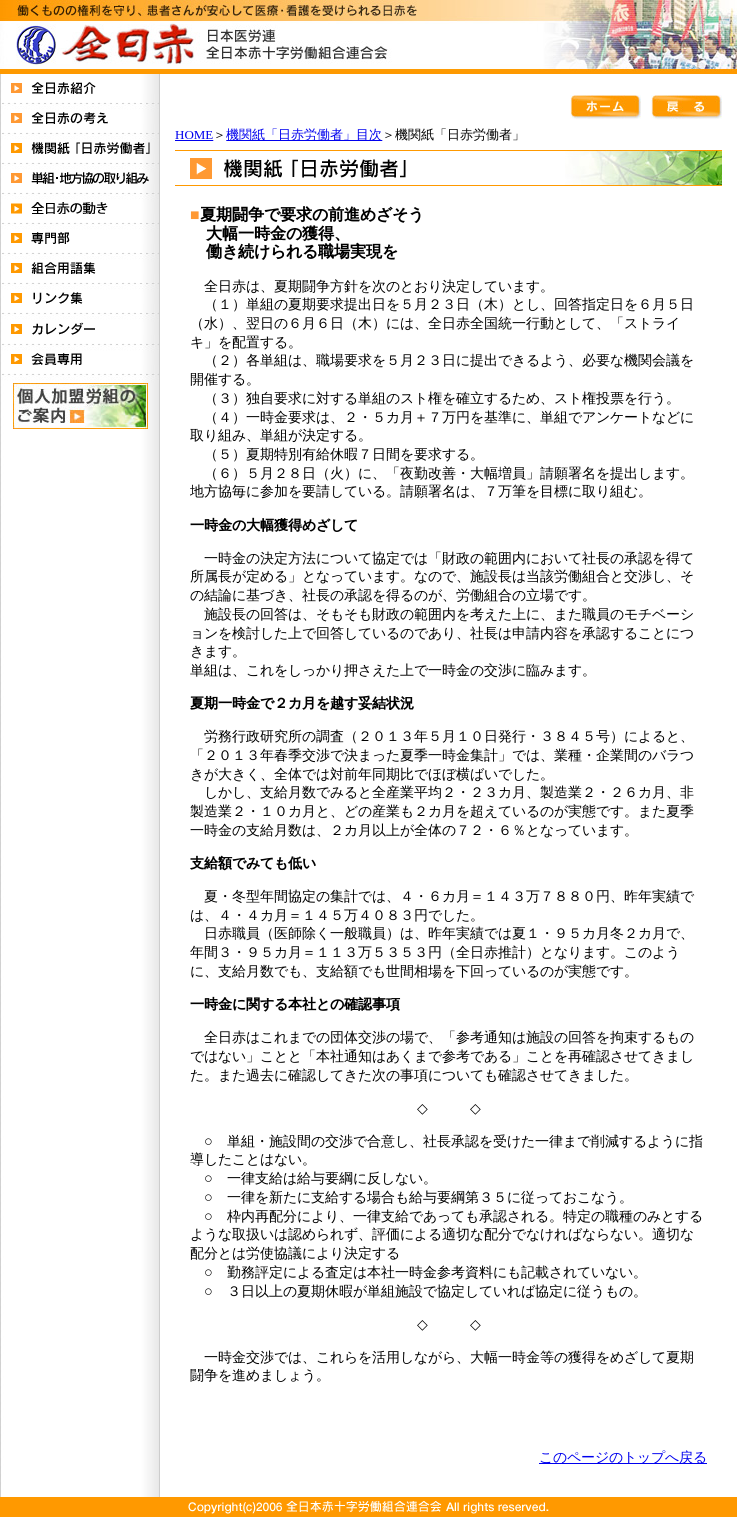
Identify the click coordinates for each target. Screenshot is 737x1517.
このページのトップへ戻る (623, 1457)
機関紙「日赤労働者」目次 (304, 134)
